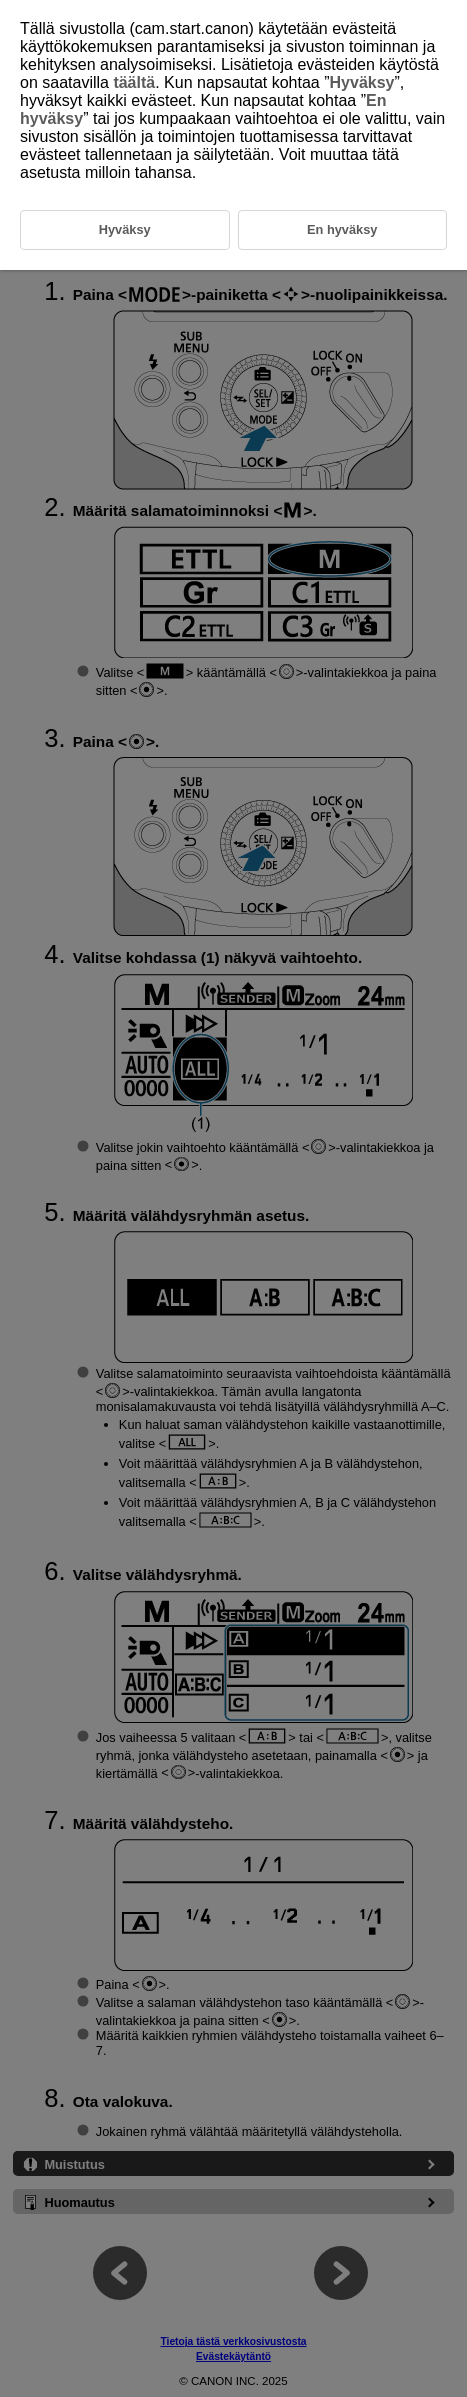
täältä (134, 82)
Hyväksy (362, 82)
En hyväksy (342, 229)
